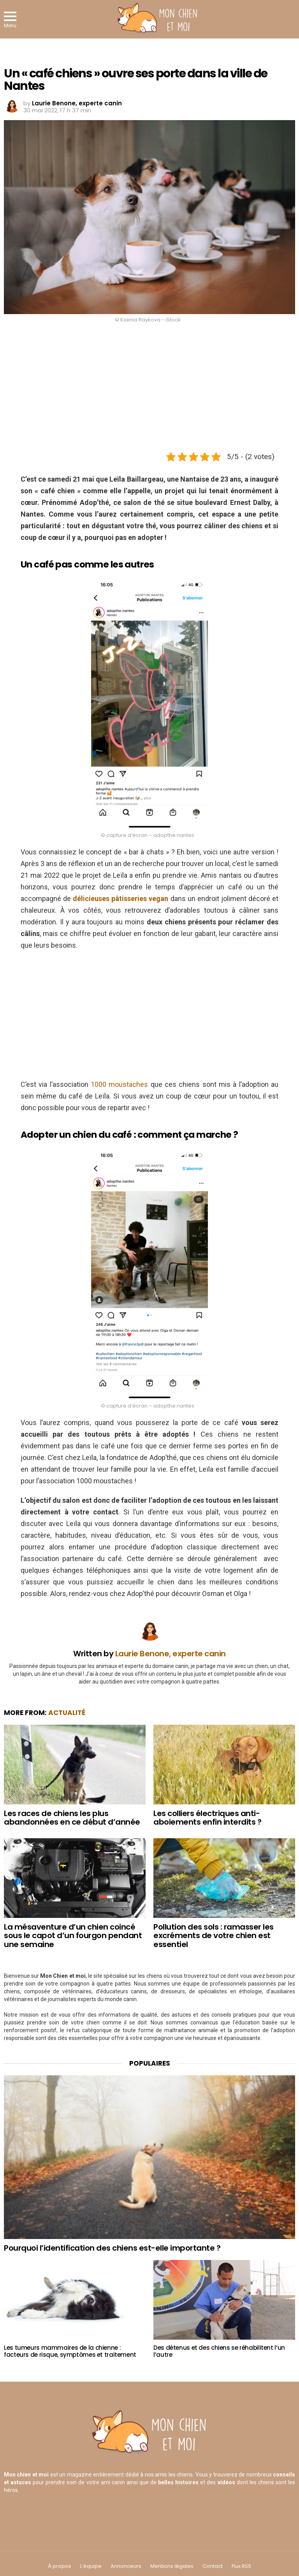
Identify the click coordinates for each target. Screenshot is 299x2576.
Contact (212, 2566)
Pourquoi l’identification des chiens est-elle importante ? (112, 2247)
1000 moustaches (119, 1084)
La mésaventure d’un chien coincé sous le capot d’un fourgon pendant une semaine (73, 1935)
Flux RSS (241, 2566)
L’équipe (91, 2566)
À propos (59, 2566)
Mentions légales (171, 2566)
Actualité (66, 1712)
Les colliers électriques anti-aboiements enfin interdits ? (207, 1818)
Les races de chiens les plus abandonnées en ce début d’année (72, 1818)
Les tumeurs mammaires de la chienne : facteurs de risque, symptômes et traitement (70, 2351)
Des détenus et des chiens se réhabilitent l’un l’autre (219, 2351)
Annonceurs (126, 2566)
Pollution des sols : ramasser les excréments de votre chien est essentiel (213, 1935)
